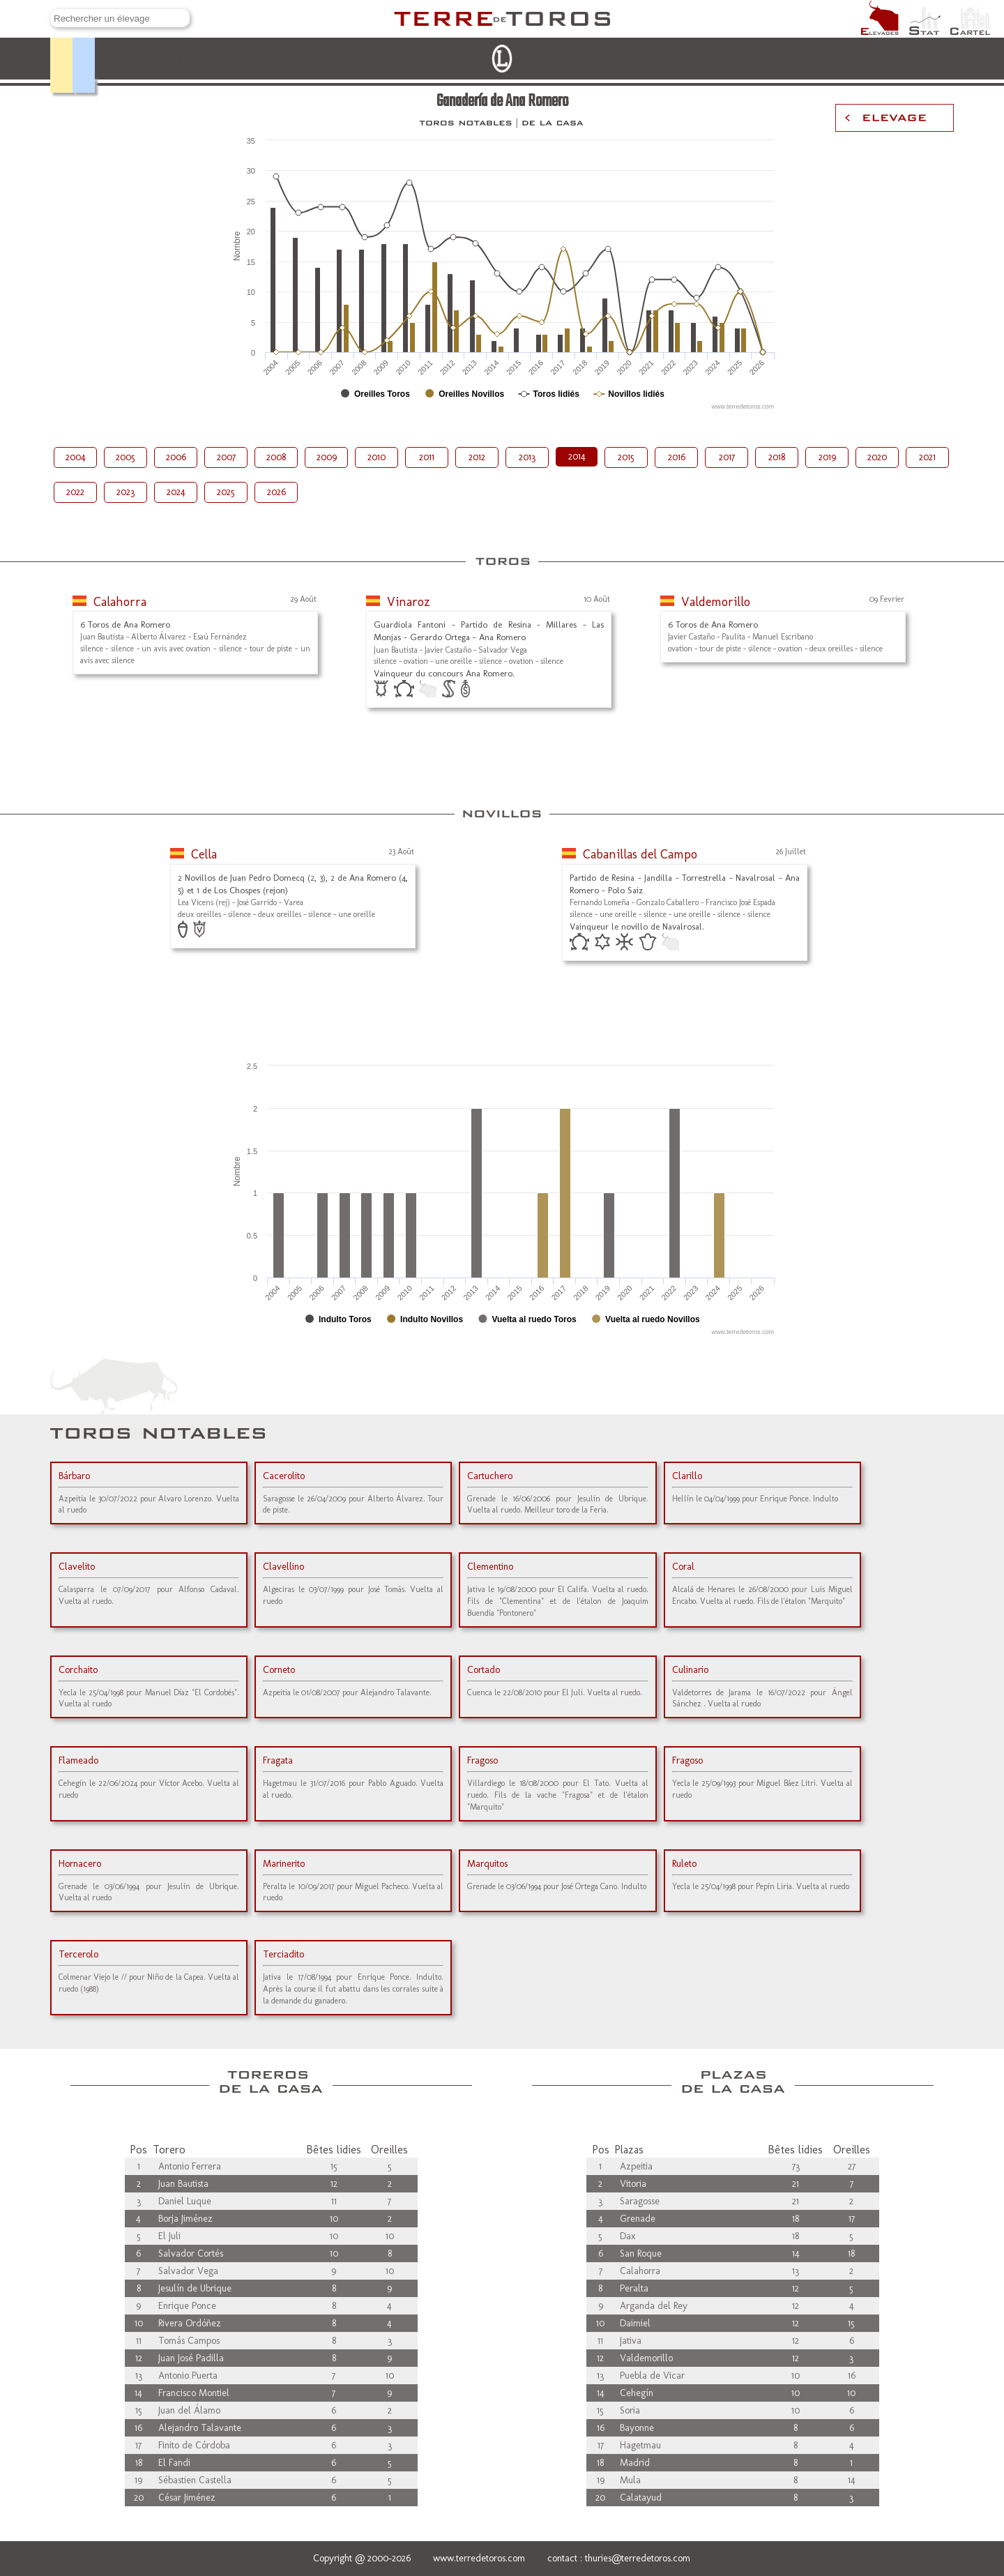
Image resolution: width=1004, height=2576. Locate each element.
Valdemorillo (715, 601)
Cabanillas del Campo (640, 854)
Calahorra (119, 601)
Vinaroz (408, 601)
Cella (204, 854)
